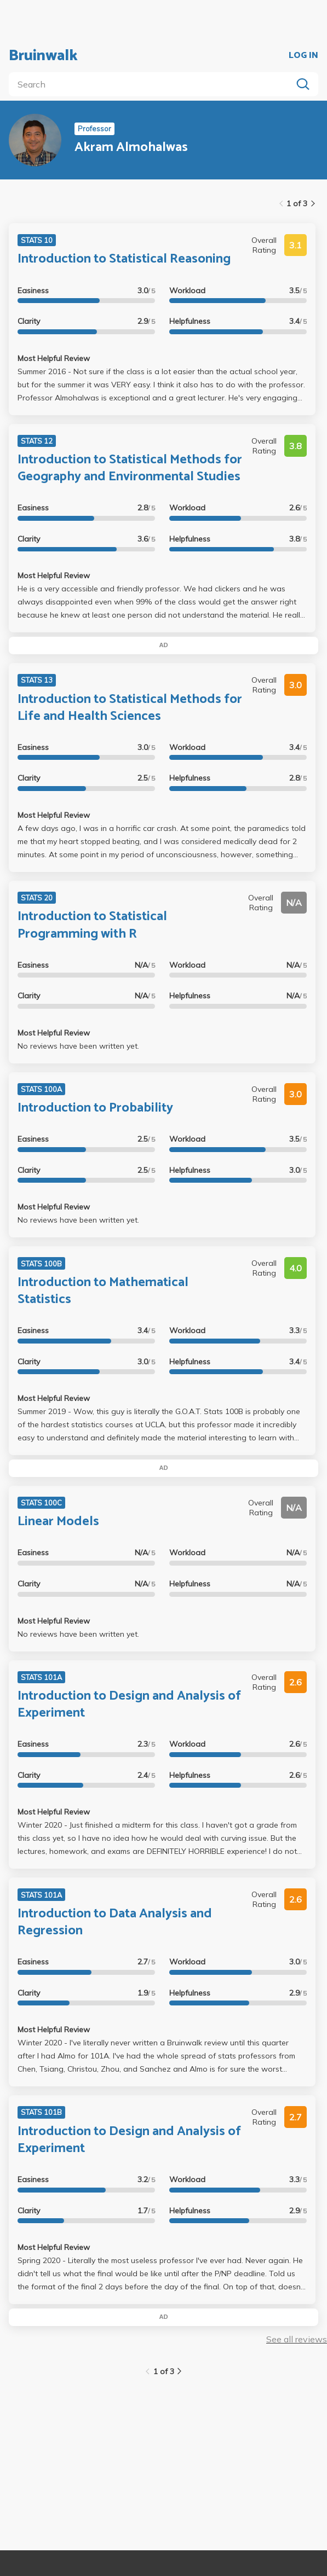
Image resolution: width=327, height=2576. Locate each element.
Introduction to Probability (95, 1108)
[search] (153, 84)
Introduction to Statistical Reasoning (124, 259)
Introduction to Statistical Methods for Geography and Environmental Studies (130, 468)
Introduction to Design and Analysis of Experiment (129, 1704)
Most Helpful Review (54, 358)
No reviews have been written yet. (78, 1046)
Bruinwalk (43, 56)
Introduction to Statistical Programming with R (92, 925)
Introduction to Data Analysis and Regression (115, 1922)
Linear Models (58, 1521)
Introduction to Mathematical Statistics (103, 1291)
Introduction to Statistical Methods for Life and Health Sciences (130, 708)
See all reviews (296, 2339)
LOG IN (303, 56)
